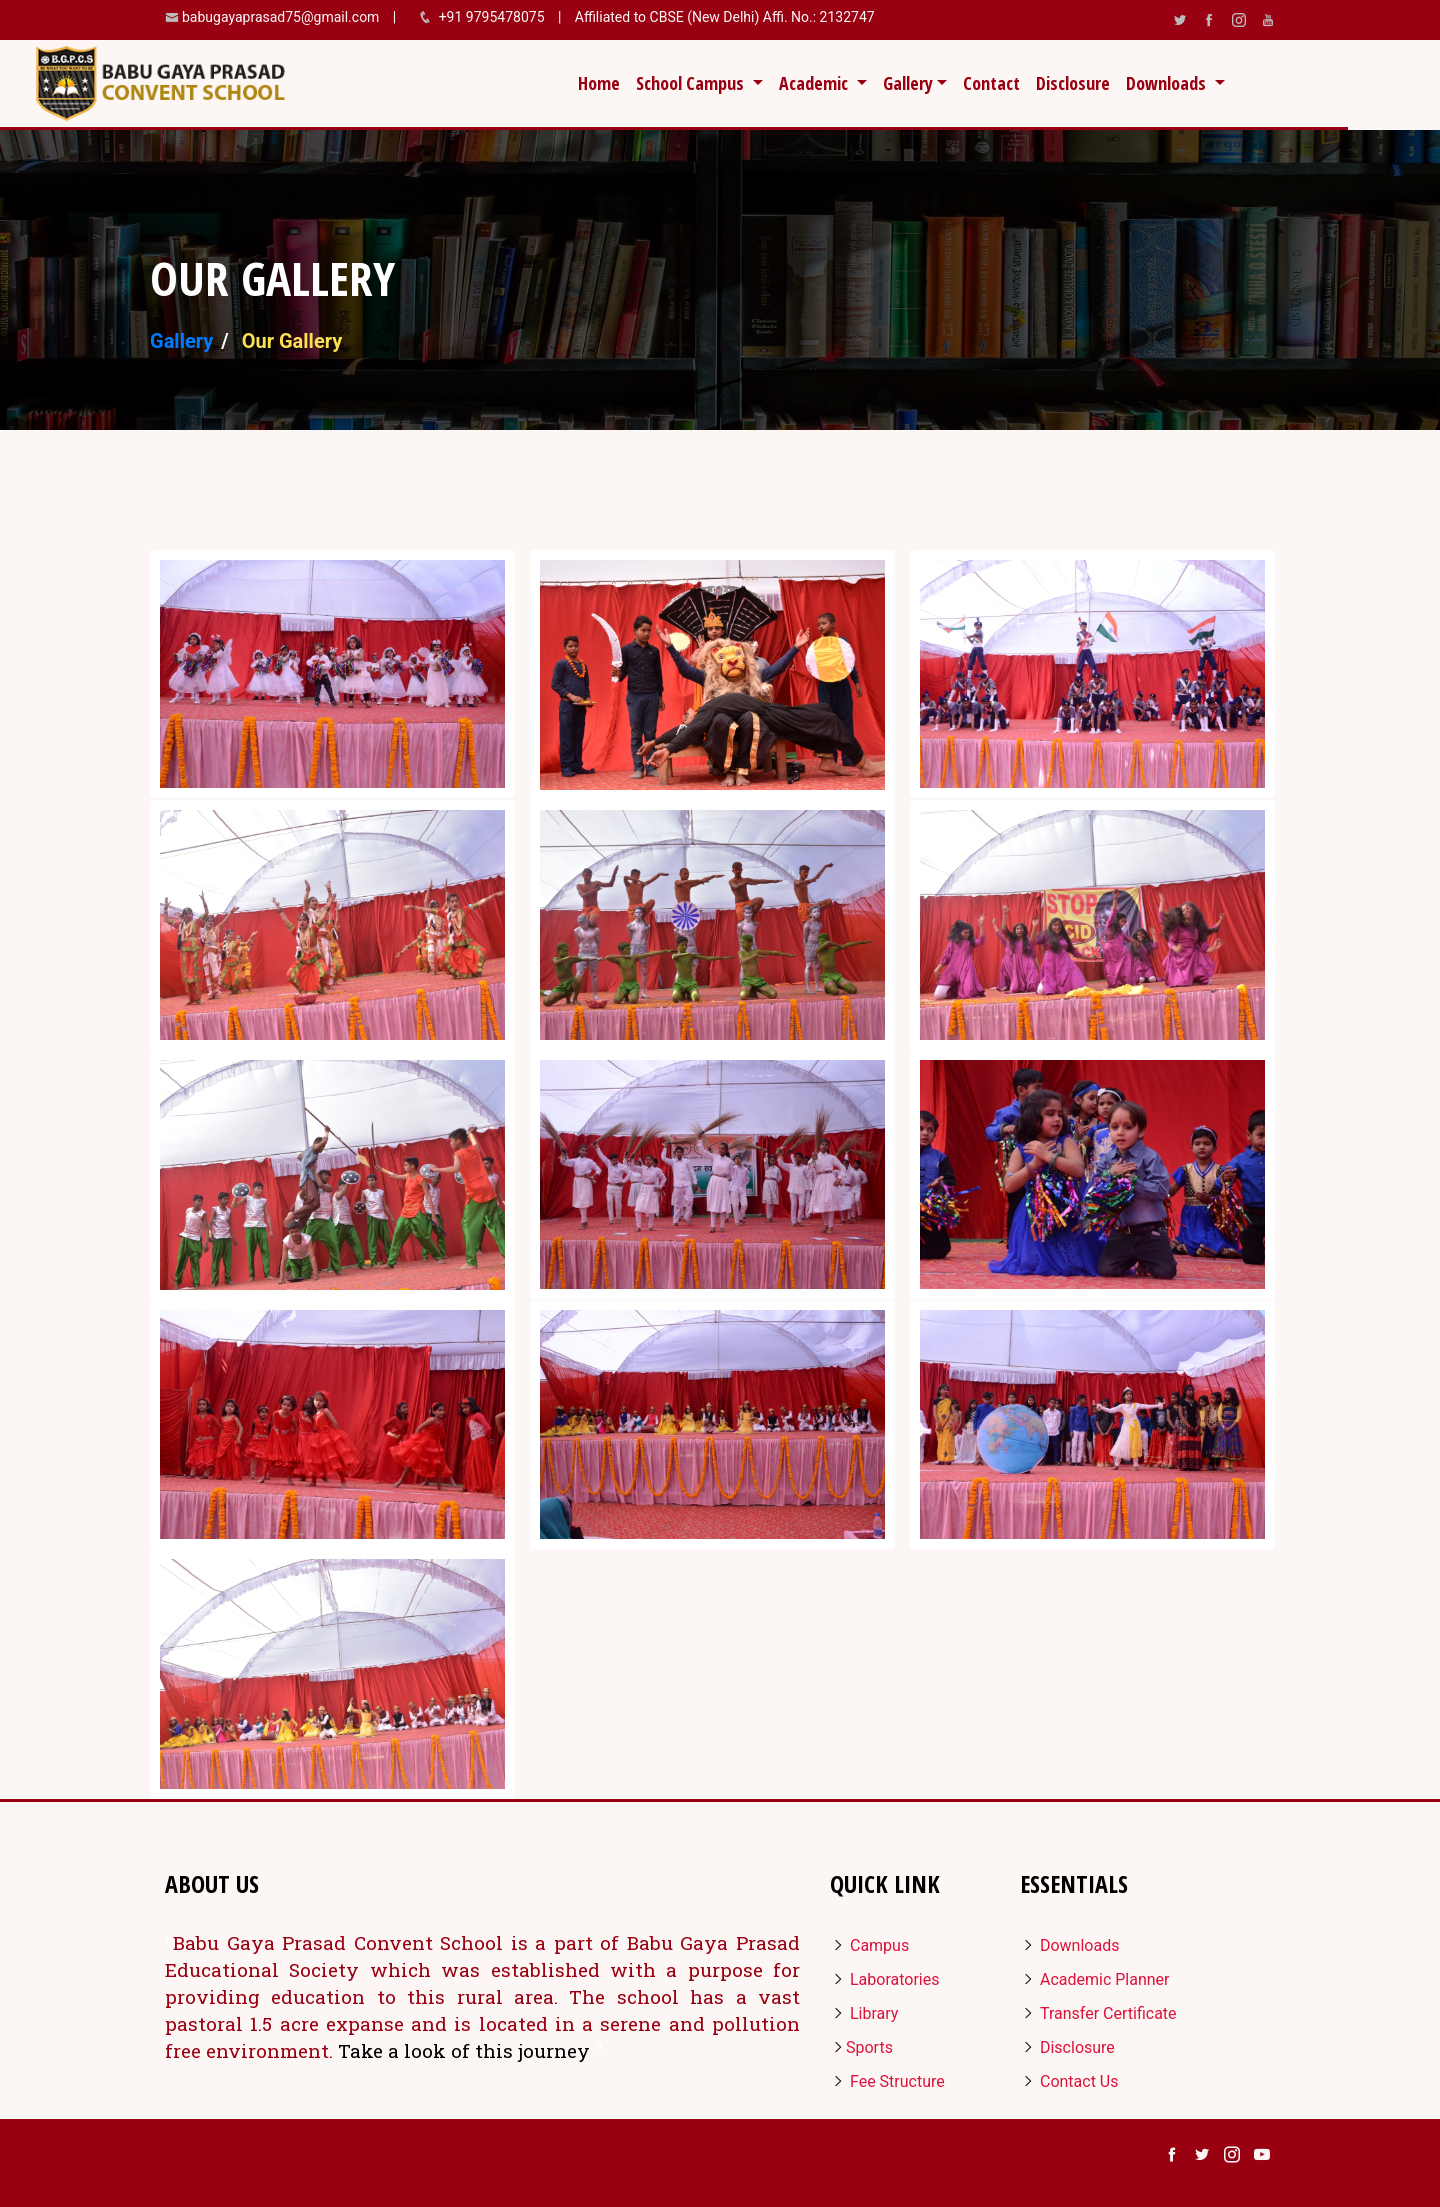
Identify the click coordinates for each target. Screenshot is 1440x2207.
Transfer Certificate (1098, 2013)
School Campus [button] (692, 83)
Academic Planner (1095, 1979)
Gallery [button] (908, 83)
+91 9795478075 (493, 17)
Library (864, 2013)
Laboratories (884, 1979)
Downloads (1069, 1945)
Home (603, 82)
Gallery (181, 341)
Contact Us (1069, 2081)
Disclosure (1073, 83)
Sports (861, 2047)
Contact (991, 83)
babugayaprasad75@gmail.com (280, 17)
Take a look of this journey (466, 2050)
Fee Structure (887, 2081)
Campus (869, 1945)
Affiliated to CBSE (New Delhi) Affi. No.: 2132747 (722, 17)
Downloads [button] (1168, 83)
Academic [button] (815, 83)
